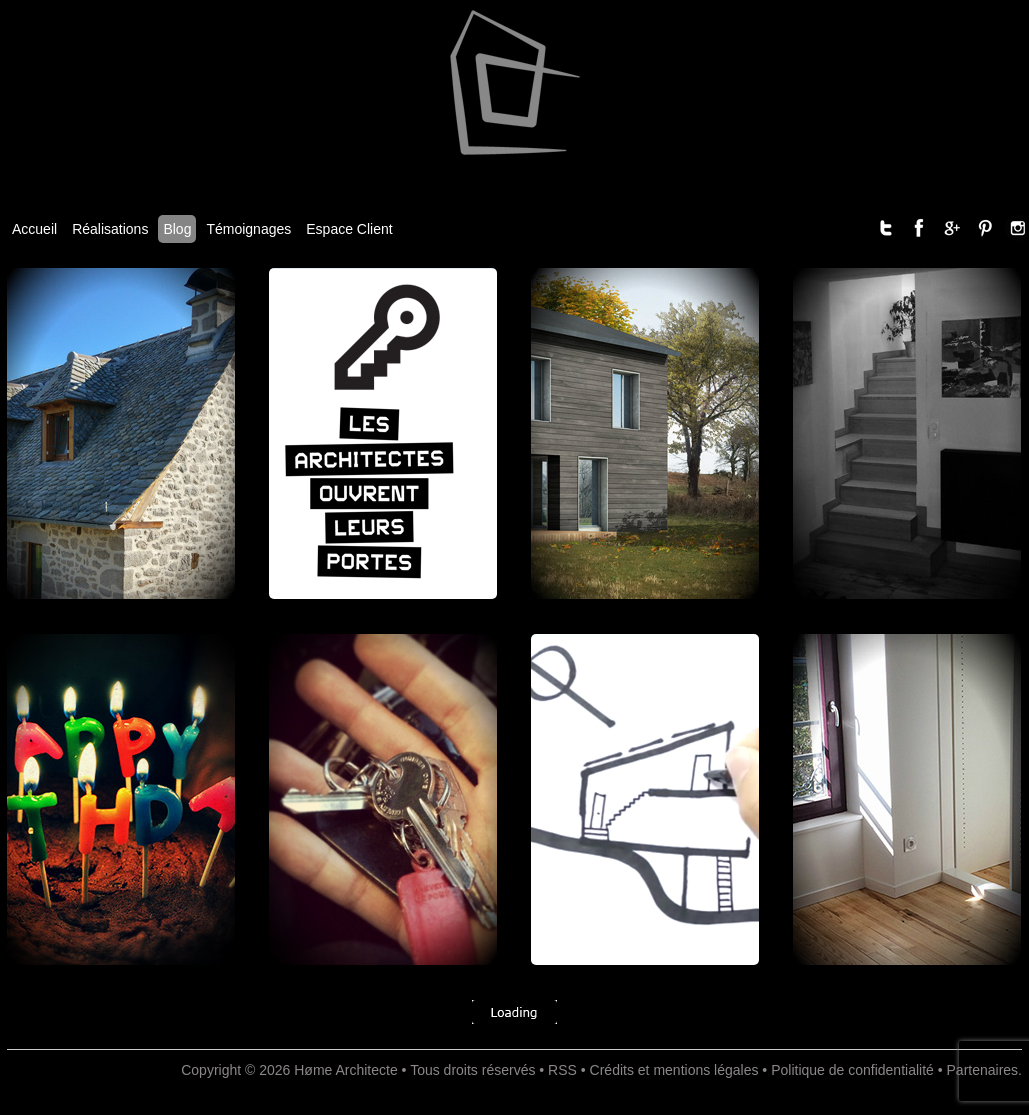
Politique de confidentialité (852, 1070)
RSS (562, 1070)
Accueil (34, 229)
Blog (177, 229)
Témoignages (248, 229)
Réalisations (110, 229)
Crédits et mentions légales (674, 1070)
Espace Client (349, 229)
